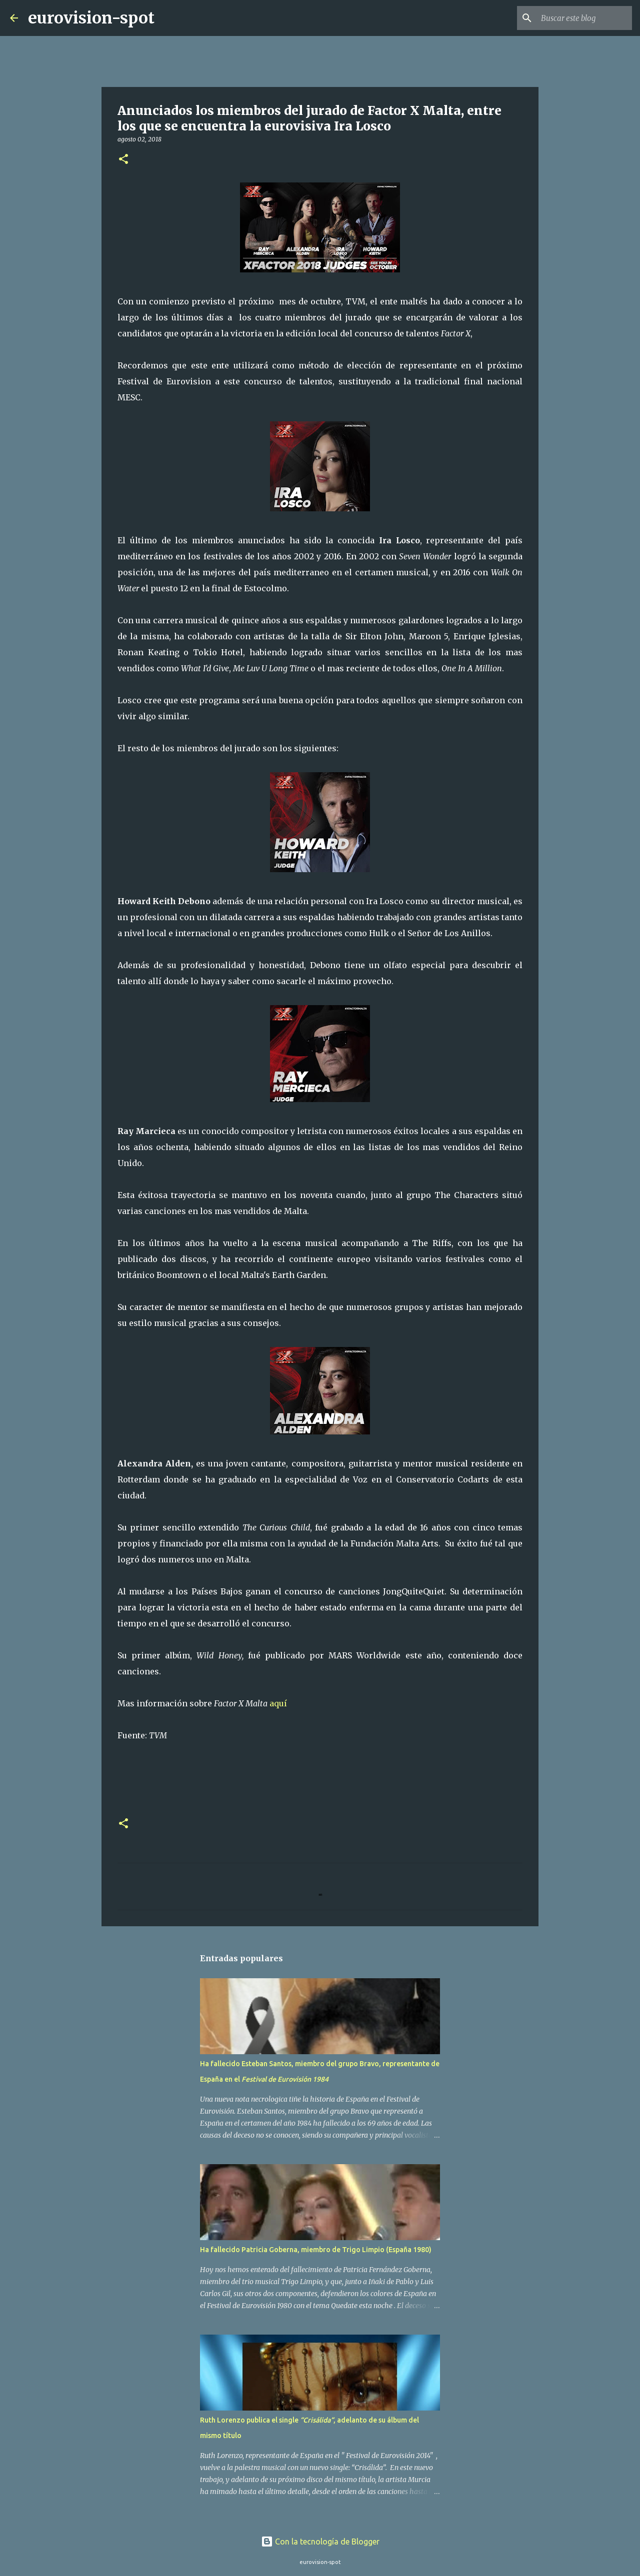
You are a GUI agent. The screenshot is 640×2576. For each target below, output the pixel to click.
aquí (278, 1703)
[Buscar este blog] (579, 18)
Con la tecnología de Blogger (320, 2541)
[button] (124, 159)
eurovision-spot (91, 18)
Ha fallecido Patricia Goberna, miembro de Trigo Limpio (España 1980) (316, 2250)
